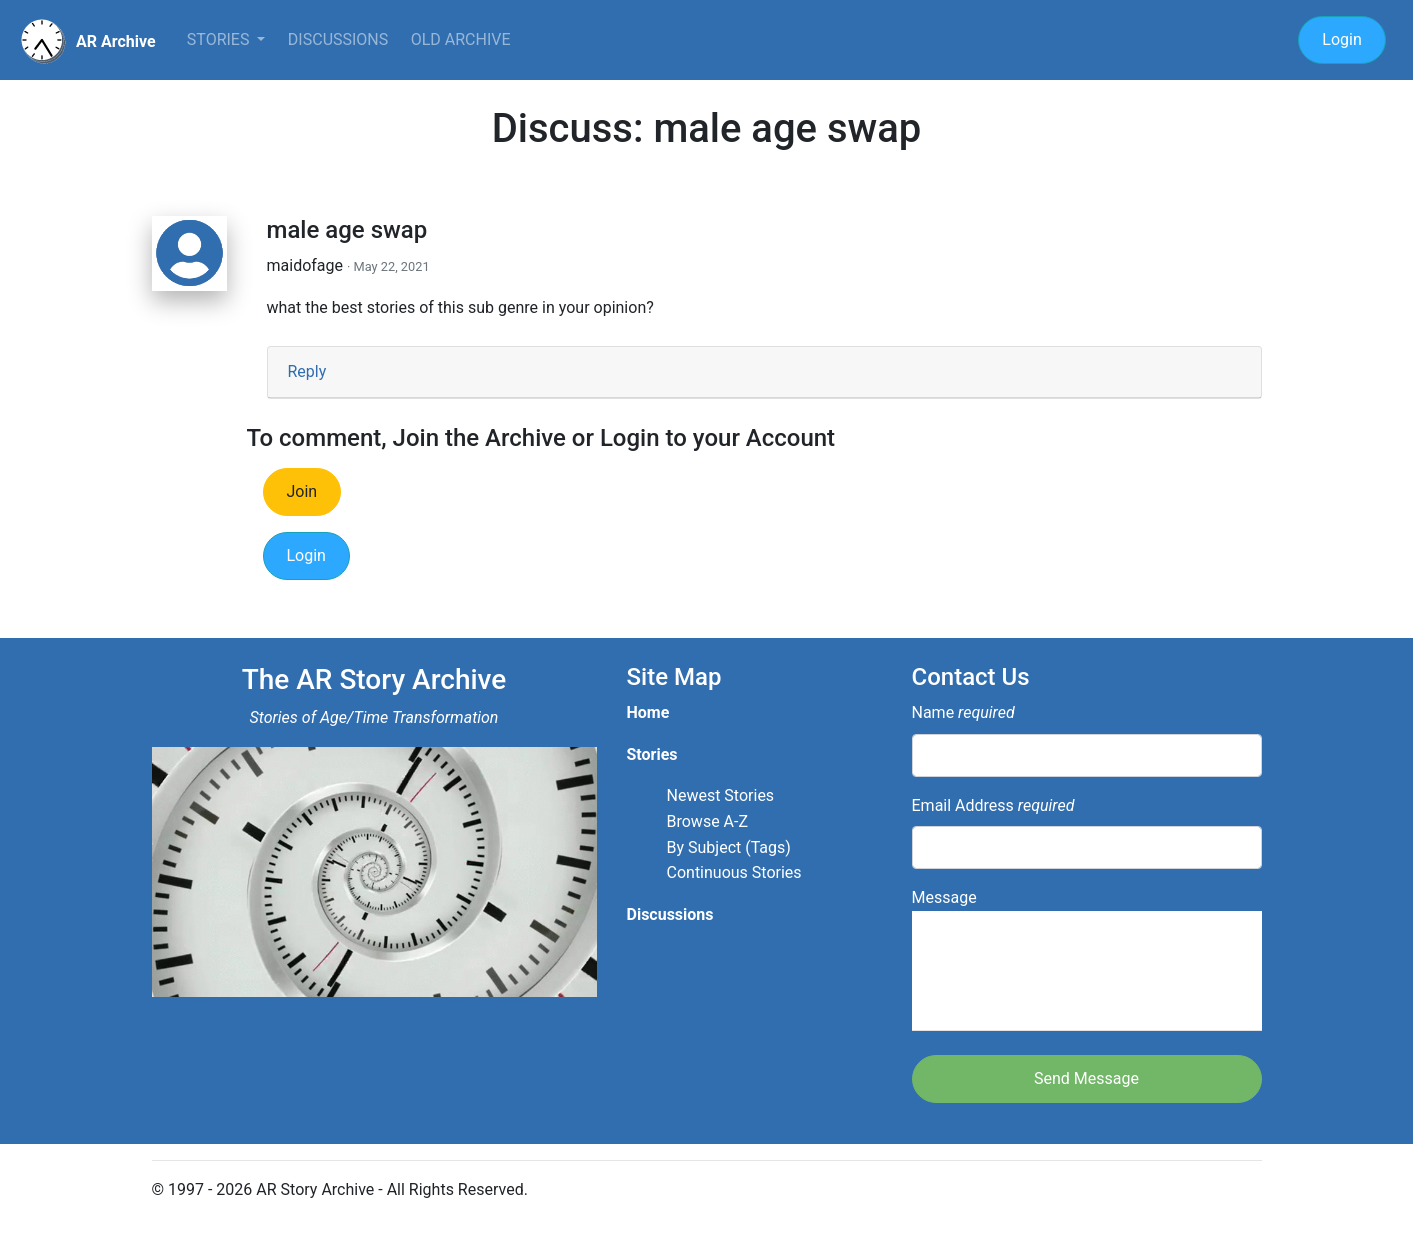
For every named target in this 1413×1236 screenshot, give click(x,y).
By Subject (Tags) (729, 847)
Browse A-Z (708, 821)
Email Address (993, 805)
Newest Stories (721, 795)
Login (1341, 39)
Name (963, 712)
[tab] (764, 372)
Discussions (338, 39)
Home (648, 712)
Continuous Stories (734, 872)
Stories (220, 39)
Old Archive (461, 39)
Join (302, 491)
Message (1087, 959)
